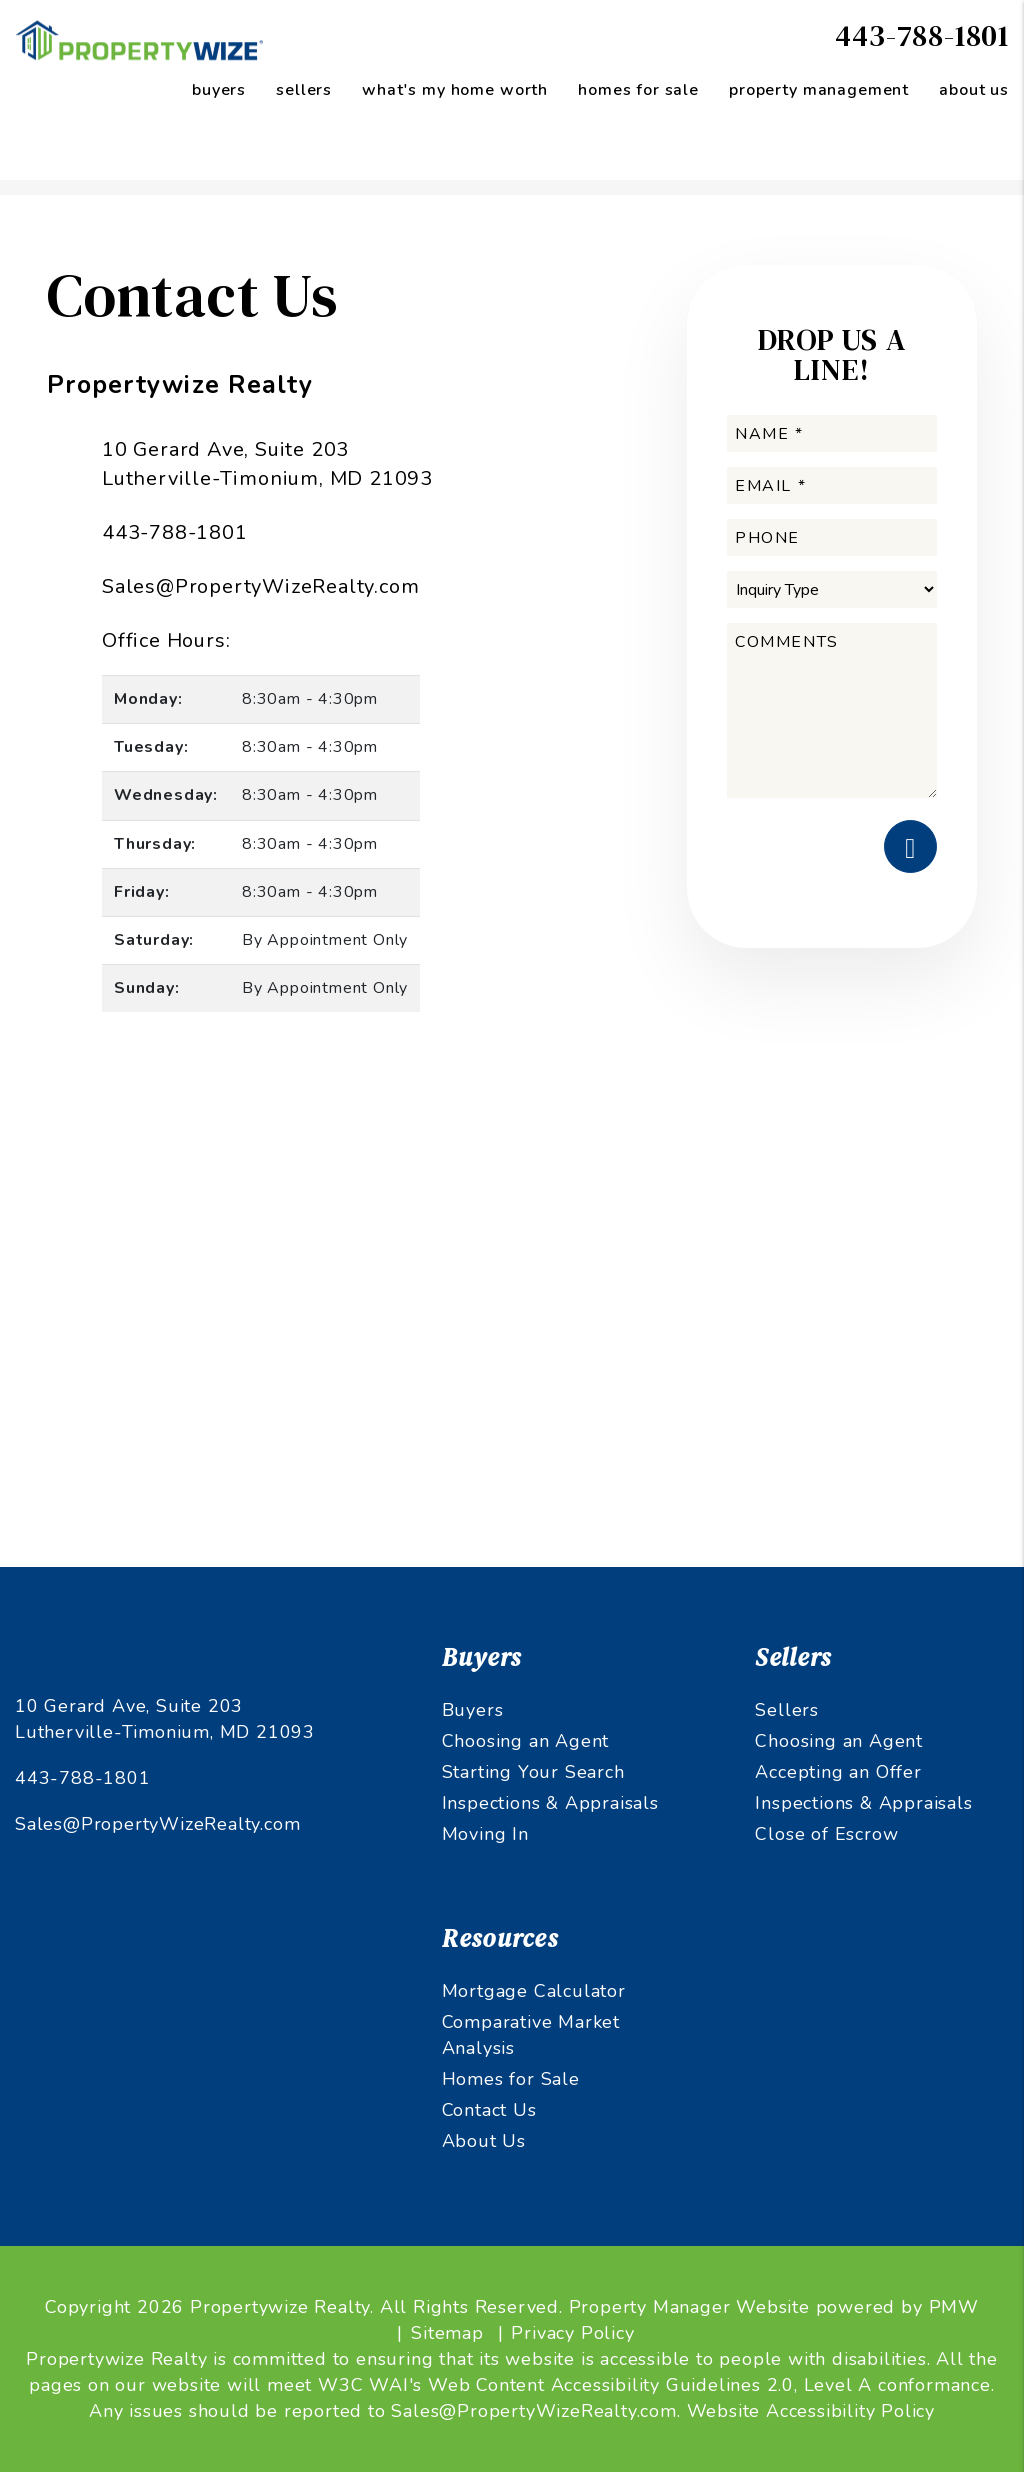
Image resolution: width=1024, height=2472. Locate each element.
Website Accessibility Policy (811, 2411)
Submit (910, 846)
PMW (954, 2307)
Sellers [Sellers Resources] (304, 90)
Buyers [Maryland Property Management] (219, 90)
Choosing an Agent (526, 1741)
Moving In (485, 1834)
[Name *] (832, 433)
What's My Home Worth (455, 90)
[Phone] (832, 537)
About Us (974, 90)
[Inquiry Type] (832, 589)
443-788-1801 (922, 35)
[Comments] (832, 710)
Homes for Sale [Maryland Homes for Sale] (638, 90)
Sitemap (447, 2333)
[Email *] (832, 485)
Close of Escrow (826, 1834)
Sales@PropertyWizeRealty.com (260, 586)
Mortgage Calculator (534, 1991)
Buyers (473, 1710)
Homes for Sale (511, 2079)
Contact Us (489, 2110)
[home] (140, 39)
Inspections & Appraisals (550, 1803)
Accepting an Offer (838, 1772)
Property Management (819, 90)
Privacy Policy (572, 2333)
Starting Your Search (533, 1772)
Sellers (787, 1710)
